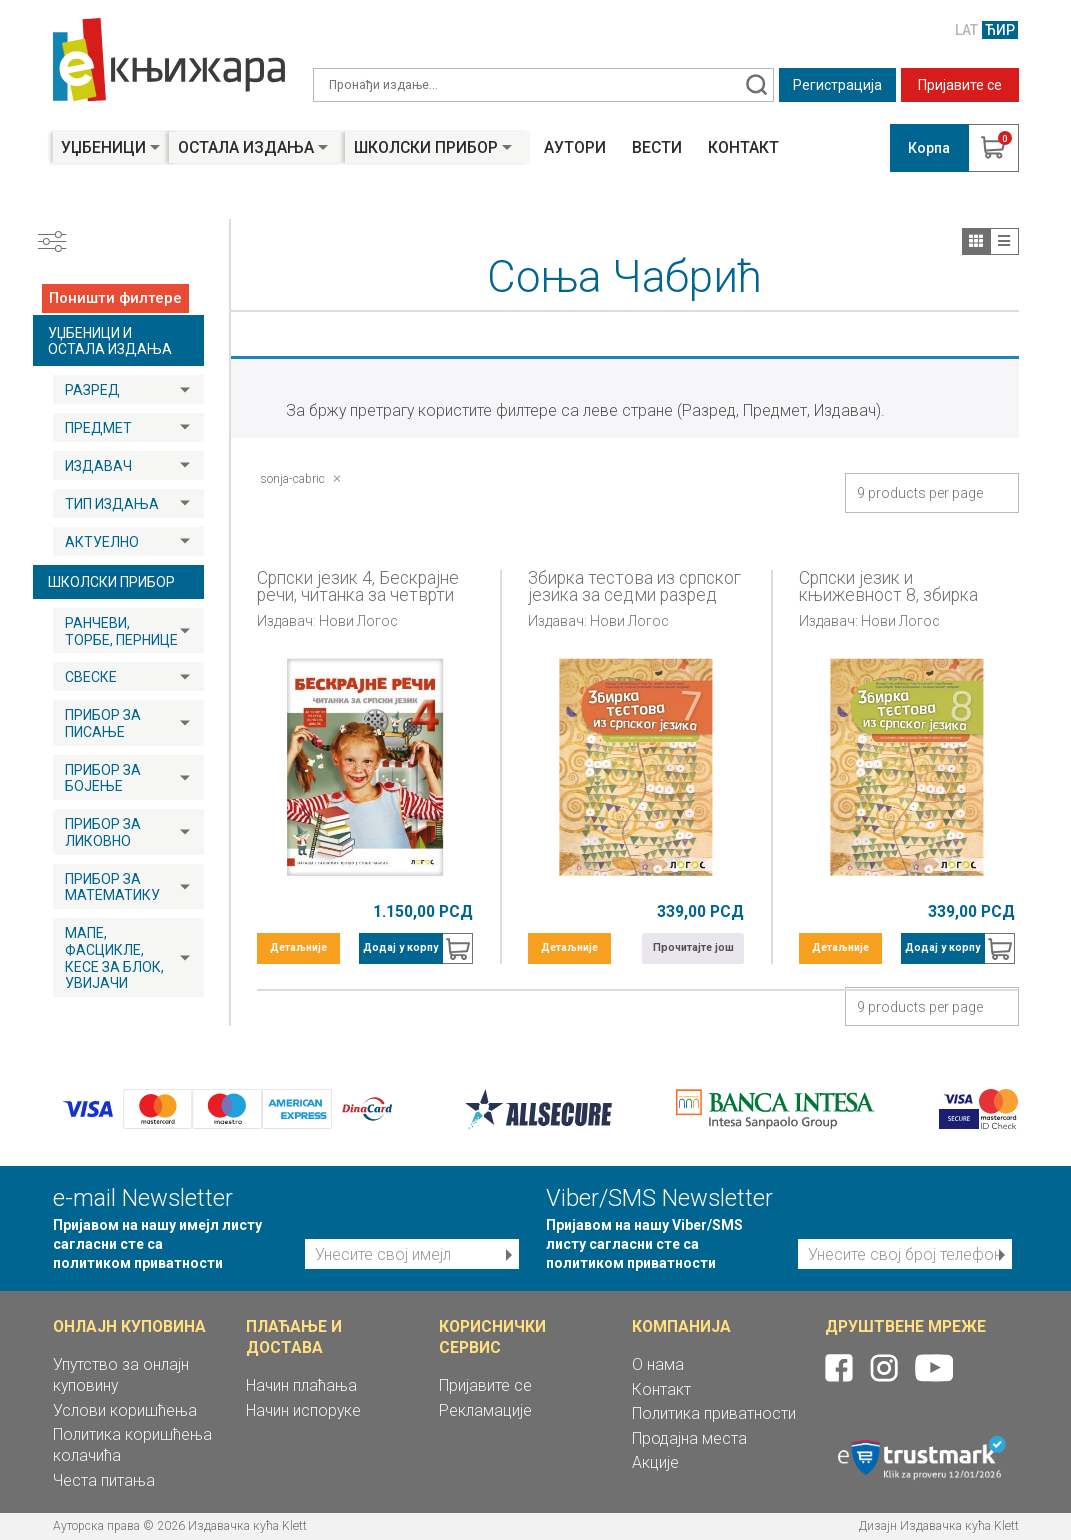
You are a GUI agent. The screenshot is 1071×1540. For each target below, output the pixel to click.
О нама (658, 1364)
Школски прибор (426, 147)
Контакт (743, 148)
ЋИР (1000, 30)
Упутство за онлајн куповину (121, 1375)
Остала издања (246, 147)
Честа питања (104, 1480)
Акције (655, 1462)
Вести (657, 148)
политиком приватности (138, 1263)
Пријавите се (960, 85)
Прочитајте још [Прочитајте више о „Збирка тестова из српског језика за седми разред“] (693, 947)
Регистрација (837, 85)
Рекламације (485, 1410)
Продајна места (689, 1438)
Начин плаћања (301, 1385)
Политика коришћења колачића (132, 1445)
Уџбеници (103, 147)
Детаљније (298, 947)
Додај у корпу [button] (400, 947)
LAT (966, 30)
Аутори (575, 148)
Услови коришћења (125, 1410)
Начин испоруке (303, 1410)
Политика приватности (714, 1413)
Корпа (929, 148)
